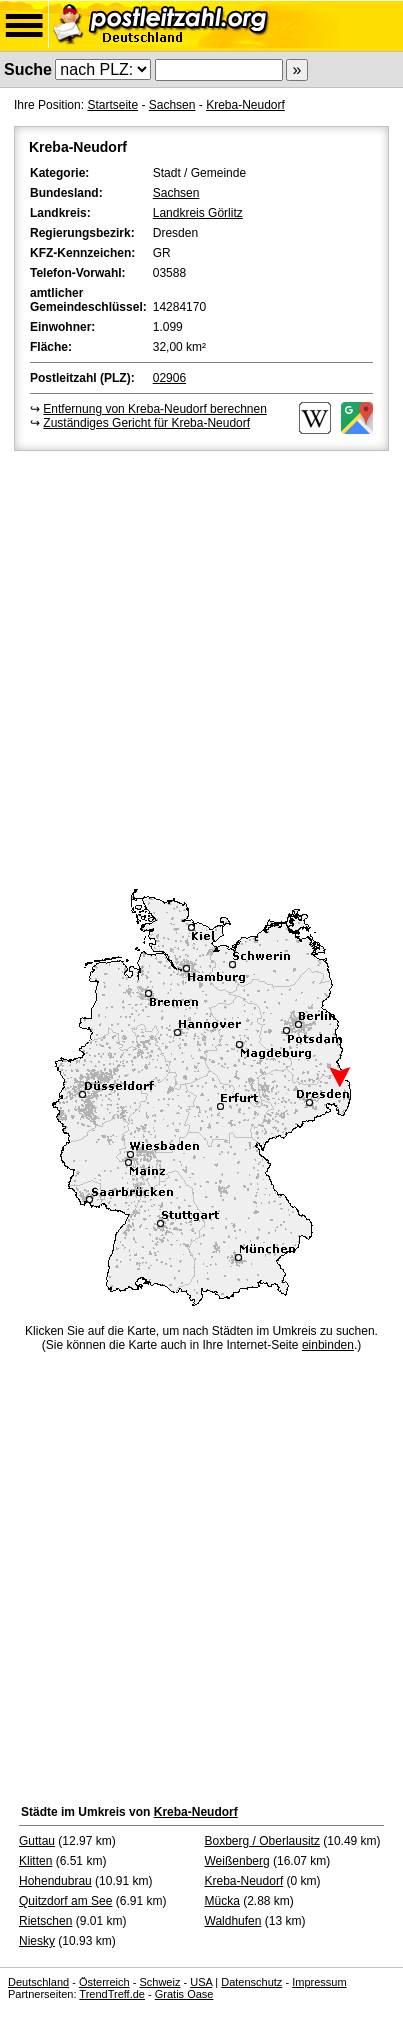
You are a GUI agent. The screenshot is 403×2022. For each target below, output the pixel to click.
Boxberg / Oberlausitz (262, 1841)
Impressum (319, 1982)
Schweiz (159, 1982)
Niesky (37, 1941)
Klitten (35, 1861)
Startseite (112, 105)
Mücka (222, 1901)
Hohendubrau (55, 1881)
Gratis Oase (184, 1994)
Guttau (37, 1841)
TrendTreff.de (112, 1994)
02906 (169, 378)
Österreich (104, 1982)
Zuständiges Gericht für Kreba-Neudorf (146, 423)
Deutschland (38, 1982)
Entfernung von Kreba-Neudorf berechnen (154, 409)
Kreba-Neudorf (245, 105)
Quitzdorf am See (65, 1901)
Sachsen (172, 105)
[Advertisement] (201, 666)
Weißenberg (237, 1861)
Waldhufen (233, 1921)
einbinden (328, 1345)
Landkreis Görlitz (198, 213)
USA (201, 1982)
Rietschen (45, 1921)
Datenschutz (251, 1982)
